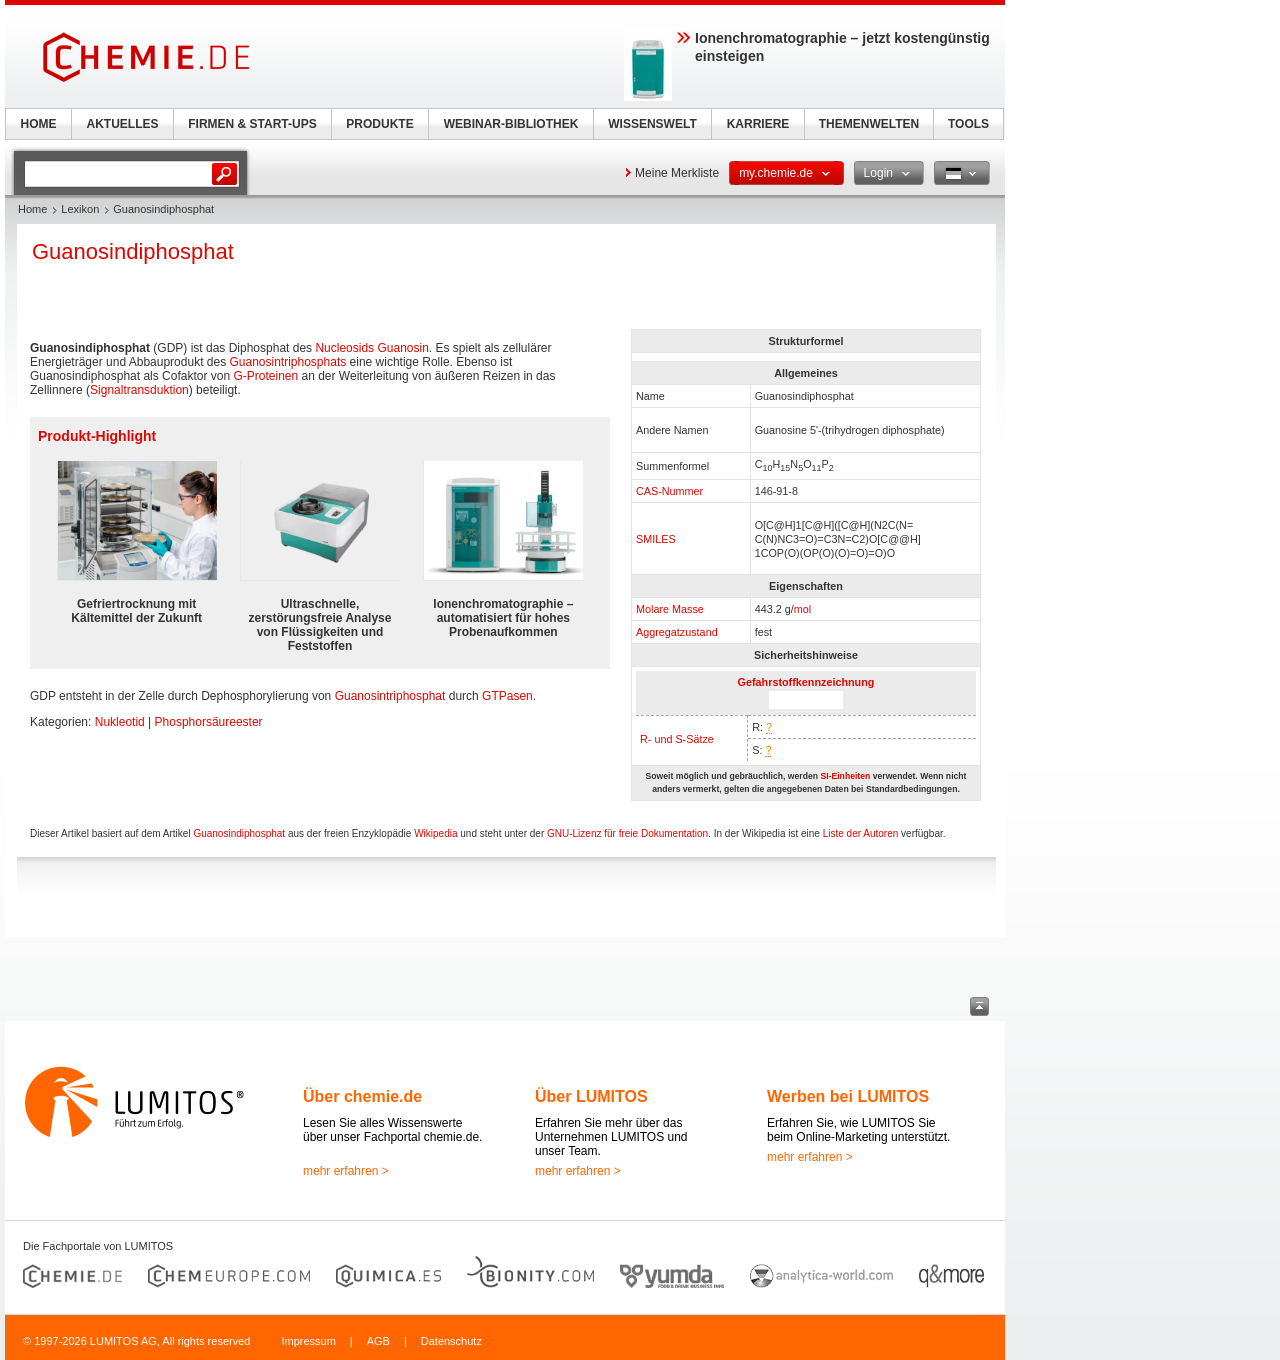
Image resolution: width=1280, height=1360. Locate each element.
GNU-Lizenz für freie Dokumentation (627, 833)
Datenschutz (451, 1341)
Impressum (308, 1341)
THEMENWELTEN (869, 124)
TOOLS (968, 124)
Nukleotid (120, 722)
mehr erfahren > (346, 1171)
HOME (39, 124)
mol (802, 609)
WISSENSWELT (652, 124)
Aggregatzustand (677, 632)
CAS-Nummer (669, 491)
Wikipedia (435, 833)
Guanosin (402, 348)
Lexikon (80, 209)
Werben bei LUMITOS (848, 1096)
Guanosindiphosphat (239, 833)
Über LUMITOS (591, 1096)
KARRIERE (758, 124)
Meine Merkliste (677, 173)
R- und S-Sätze (677, 739)
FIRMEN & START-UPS (252, 124)
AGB (378, 1341)
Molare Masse (670, 609)
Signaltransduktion (139, 390)
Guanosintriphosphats (287, 362)
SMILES (656, 539)
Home (32, 209)
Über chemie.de (362, 1096)
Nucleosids (344, 348)
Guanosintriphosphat (390, 696)
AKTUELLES (123, 124)
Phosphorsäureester (209, 722)
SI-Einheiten (845, 776)
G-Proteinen (265, 376)
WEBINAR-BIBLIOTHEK (511, 124)
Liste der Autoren (861, 833)
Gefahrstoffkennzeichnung (806, 682)
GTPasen (507, 696)
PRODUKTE (379, 124)
